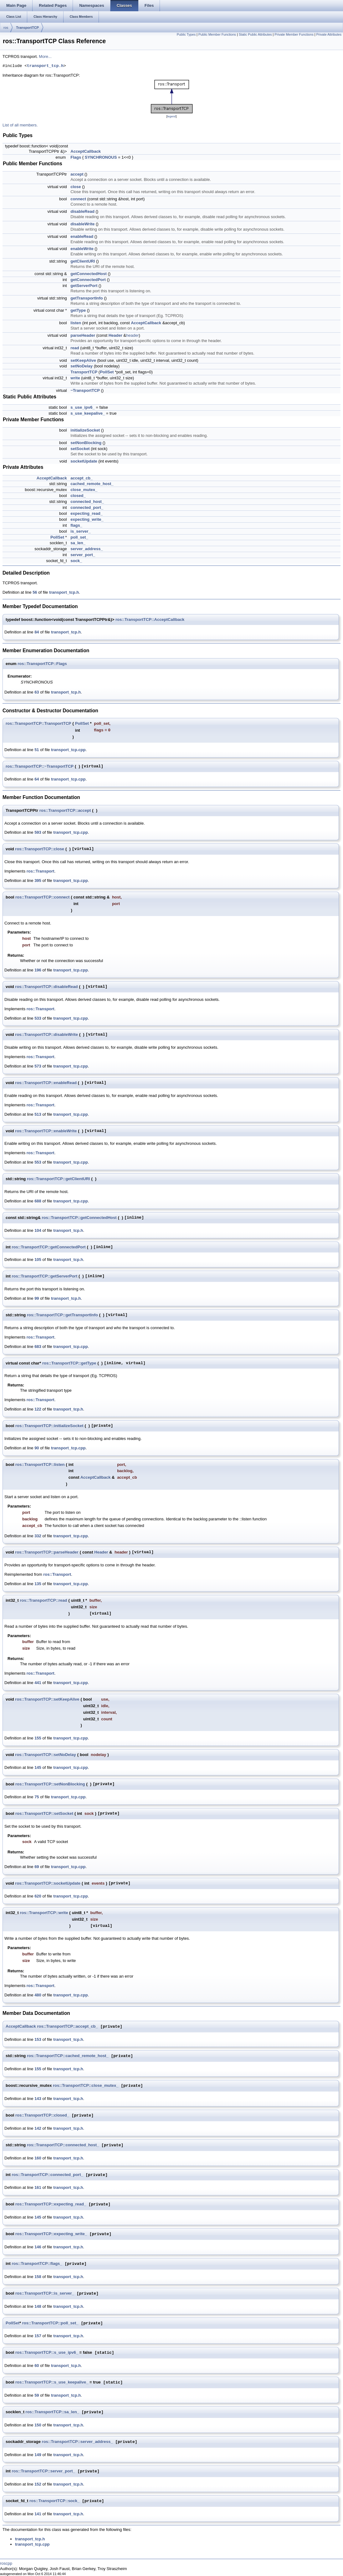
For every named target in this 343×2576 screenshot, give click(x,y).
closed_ (77, 495)
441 (37, 1682)
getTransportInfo (86, 298)
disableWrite (82, 224)
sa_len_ (77, 542)
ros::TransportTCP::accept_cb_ (67, 2026)
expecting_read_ (86, 513)
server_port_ (82, 554)
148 (37, 2306)
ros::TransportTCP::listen (39, 1464)
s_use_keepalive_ (87, 413)
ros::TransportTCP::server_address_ (77, 2442)
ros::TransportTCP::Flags (42, 663)
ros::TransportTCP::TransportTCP (38, 723)
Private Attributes (328, 34)
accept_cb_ (81, 478)
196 (37, 970)
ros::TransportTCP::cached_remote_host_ (68, 2056)
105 (37, 1259)
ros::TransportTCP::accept (65, 810)
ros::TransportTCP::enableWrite (46, 1131)
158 (37, 2276)
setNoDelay (81, 366)
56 (35, 592)
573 (37, 1066)
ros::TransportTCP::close (39, 849)
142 (37, 2128)
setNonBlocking (85, 442)
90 (36, 1448)
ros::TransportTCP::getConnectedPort (49, 1247)
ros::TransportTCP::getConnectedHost (79, 1217)
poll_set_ (79, 537)
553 (37, 1162)
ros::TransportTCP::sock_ (54, 2501)
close (75, 186)
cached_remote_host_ (91, 483)
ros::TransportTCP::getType (69, 1363)
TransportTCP (27, 27)
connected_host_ (87, 501)
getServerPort (83, 285)
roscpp (6, 2563)
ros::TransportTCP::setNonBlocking (50, 1784)
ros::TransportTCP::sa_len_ (52, 2412)
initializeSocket (85, 430)
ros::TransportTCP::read (43, 1600)
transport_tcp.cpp (68, 749)
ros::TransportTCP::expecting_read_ (50, 2204)
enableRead (81, 236)
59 (36, 2395)
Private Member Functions (293, 34)
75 (36, 1797)
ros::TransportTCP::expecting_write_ (51, 2234)
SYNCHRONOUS (101, 157)
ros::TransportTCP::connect (42, 897)
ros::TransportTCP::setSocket (44, 1813)
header (132, 335)
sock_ (76, 560)
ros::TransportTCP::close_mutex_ (86, 2085)
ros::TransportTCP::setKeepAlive (47, 1699)
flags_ (76, 525)
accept (76, 174)
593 (37, 832)
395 (37, 880)
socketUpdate (83, 461)
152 (37, 2484)
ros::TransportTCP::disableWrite (46, 1034)
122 (37, 1409)
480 (37, 1995)
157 (37, 2335)
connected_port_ (86, 507)
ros (5, 27)
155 (37, 1738)
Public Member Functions (217, 34)
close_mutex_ (83, 489)
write (75, 378)
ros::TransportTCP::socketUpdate (47, 1883)
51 (36, 749)
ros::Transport (40, 871)
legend (171, 116)
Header (115, 335)
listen (75, 322)
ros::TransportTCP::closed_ (42, 2115)
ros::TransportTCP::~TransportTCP (40, 766)
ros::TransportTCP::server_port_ (43, 2471)
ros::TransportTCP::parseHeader (46, 1552)
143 (37, 2098)
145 (37, 1767)
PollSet (107, 372)
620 (37, 1896)
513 (37, 1114)
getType (78, 310)
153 (37, 2039)
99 (36, 1298)
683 (37, 1346)
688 (37, 1201)
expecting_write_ (87, 519)
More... (45, 56)
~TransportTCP (85, 390)
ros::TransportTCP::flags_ (37, 2263)
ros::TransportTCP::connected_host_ (63, 2145)
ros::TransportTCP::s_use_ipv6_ (46, 2352)
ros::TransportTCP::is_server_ (44, 2293)
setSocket (80, 448)
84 (36, 632)
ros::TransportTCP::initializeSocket (49, 1425)
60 (36, 2365)
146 (37, 2247)
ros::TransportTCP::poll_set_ (50, 2323)
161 (37, 2187)
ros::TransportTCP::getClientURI (58, 1178)
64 (36, 779)
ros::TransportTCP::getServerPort (44, 1276)
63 (36, 692)
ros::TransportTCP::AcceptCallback (149, 619)
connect (78, 199)
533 (37, 1018)
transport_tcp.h (45, 66)
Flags (75, 157)
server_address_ (86, 548)
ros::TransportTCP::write (44, 1912)
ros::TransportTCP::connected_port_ (47, 2175)
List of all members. (20, 125)
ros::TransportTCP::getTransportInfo (62, 1315)
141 (37, 2514)
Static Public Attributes (255, 34)
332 (37, 1536)
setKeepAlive (83, 360)
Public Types (186, 34)
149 (37, 2454)
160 (37, 2158)
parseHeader (82, 335)
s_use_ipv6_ (82, 407)
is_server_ (80, 531)
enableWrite (81, 248)
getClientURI (82, 261)
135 (37, 1583)
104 (37, 1230)
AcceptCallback (85, 151)
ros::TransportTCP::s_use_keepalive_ (51, 2382)
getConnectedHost (88, 273)
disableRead (82, 211)
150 (37, 2425)
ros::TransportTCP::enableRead (45, 1082)
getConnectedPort (88, 279)
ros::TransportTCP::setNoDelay (45, 1754)
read (74, 348)
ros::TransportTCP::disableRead (46, 986)
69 (36, 1866)
